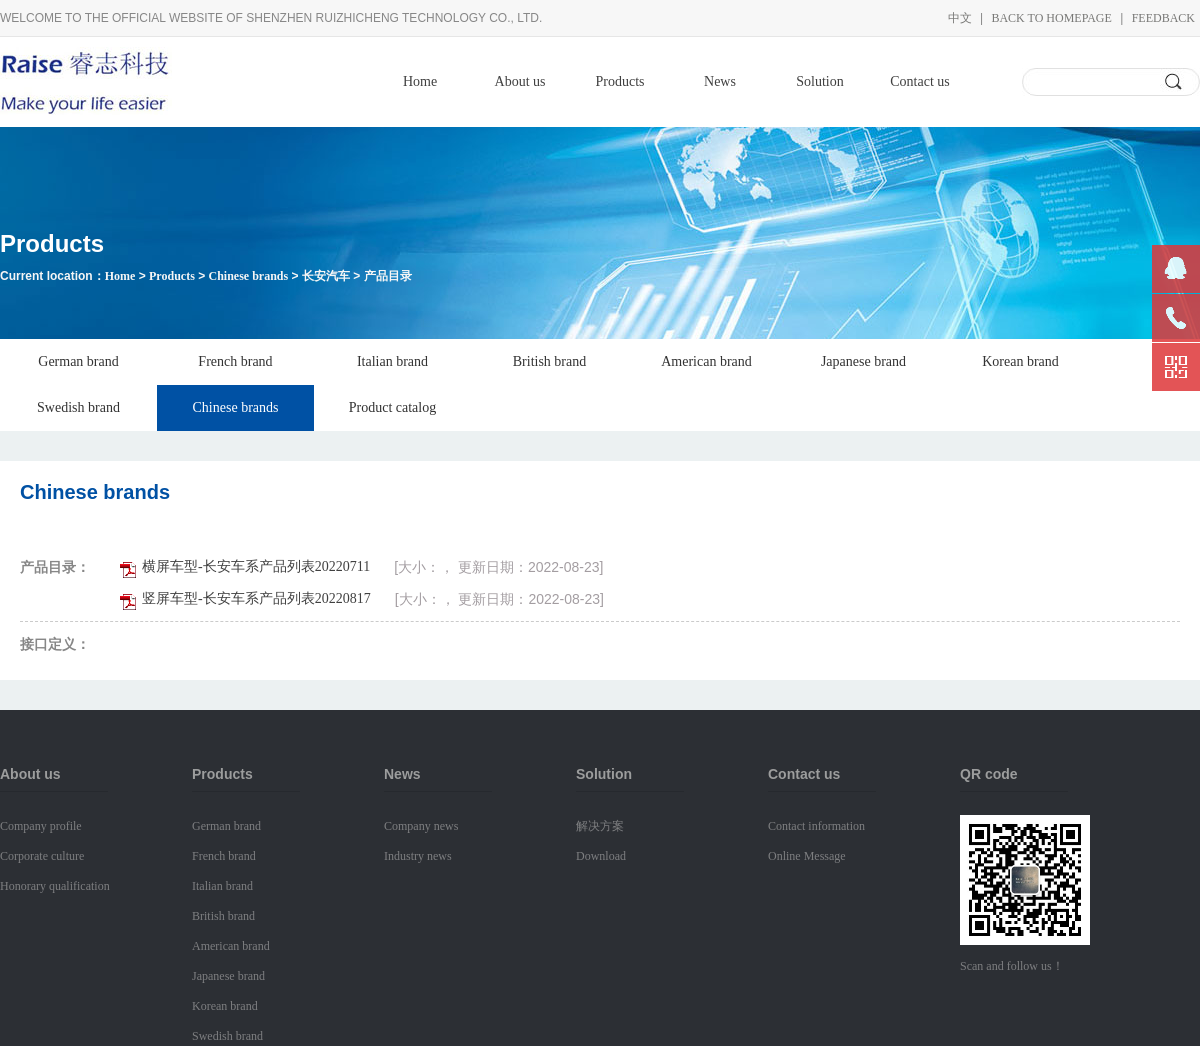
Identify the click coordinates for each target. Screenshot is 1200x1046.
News (720, 81)
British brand (550, 361)
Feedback (1163, 18)
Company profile (41, 826)
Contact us (920, 81)
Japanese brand (863, 361)
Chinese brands (248, 276)
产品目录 (388, 276)
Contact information (816, 826)
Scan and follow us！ (1012, 966)
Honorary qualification (55, 886)
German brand (78, 361)
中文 (960, 18)
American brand (706, 361)
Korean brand (1020, 361)
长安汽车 (326, 276)
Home (420, 81)
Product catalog (392, 407)
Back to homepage (1051, 18)
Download (601, 856)
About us (520, 81)
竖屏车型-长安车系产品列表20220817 (256, 598)
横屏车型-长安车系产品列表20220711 (256, 566)
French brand (235, 361)
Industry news (418, 856)
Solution (819, 81)
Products (620, 81)
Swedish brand (78, 407)
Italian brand (392, 361)
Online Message (807, 856)
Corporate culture (42, 856)
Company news (421, 826)
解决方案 (600, 826)
